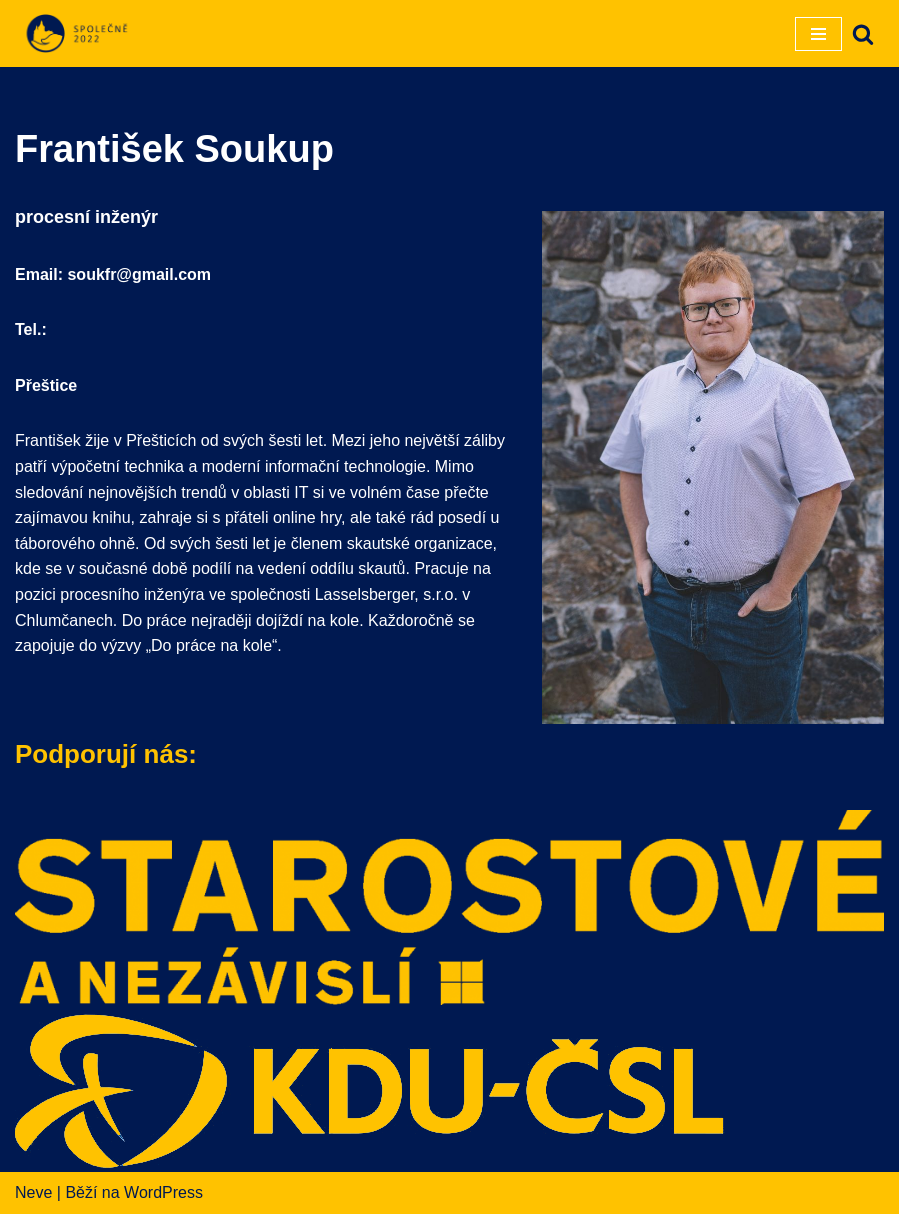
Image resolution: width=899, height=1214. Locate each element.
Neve (33, 1192)
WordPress (163, 1192)
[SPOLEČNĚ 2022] (75, 33)
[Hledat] (863, 34)
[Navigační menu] (818, 34)
